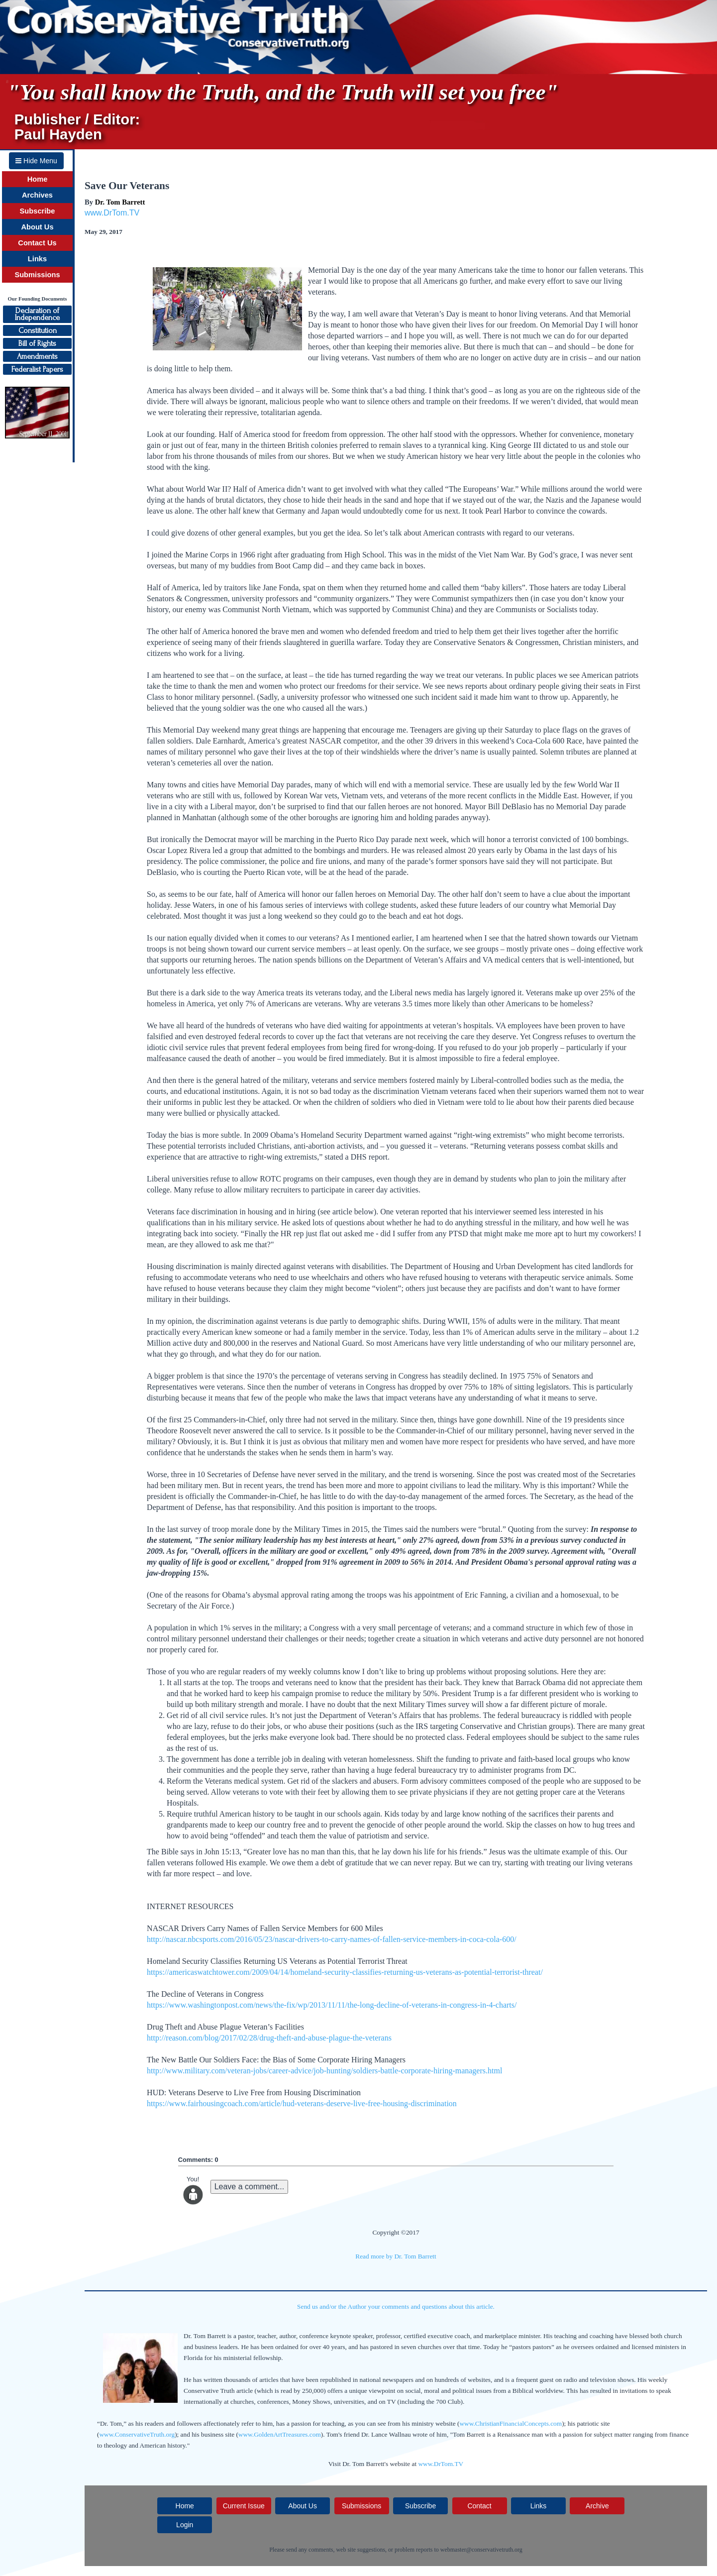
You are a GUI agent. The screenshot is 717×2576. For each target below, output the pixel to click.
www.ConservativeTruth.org (137, 2434)
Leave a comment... (249, 2186)
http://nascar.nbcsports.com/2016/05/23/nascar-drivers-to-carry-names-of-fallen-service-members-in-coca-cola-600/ (331, 1939)
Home (37, 179)
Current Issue (244, 2506)
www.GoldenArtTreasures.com (279, 2434)
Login (184, 2525)
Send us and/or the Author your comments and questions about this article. (396, 2306)
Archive (597, 2506)
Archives (37, 195)
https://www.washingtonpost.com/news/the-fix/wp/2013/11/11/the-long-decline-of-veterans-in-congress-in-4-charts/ (331, 2005)
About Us (37, 227)
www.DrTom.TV (112, 213)
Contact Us (37, 243)
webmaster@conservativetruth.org (481, 2549)
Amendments (37, 356)
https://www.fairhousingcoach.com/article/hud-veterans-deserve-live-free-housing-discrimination (302, 2103)
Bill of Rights (37, 343)
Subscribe (37, 211)
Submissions (37, 275)
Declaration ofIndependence (37, 314)
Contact (479, 2506)
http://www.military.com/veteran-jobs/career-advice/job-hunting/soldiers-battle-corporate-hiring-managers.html (324, 2070)
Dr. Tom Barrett (120, 202)
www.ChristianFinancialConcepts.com (510, 2423)
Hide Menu (36, 161)
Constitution (37, 330)
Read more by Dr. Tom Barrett (395, 2256)
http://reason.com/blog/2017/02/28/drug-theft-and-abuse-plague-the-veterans (269, 2038)
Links (37, 259)
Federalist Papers (37, 369)
